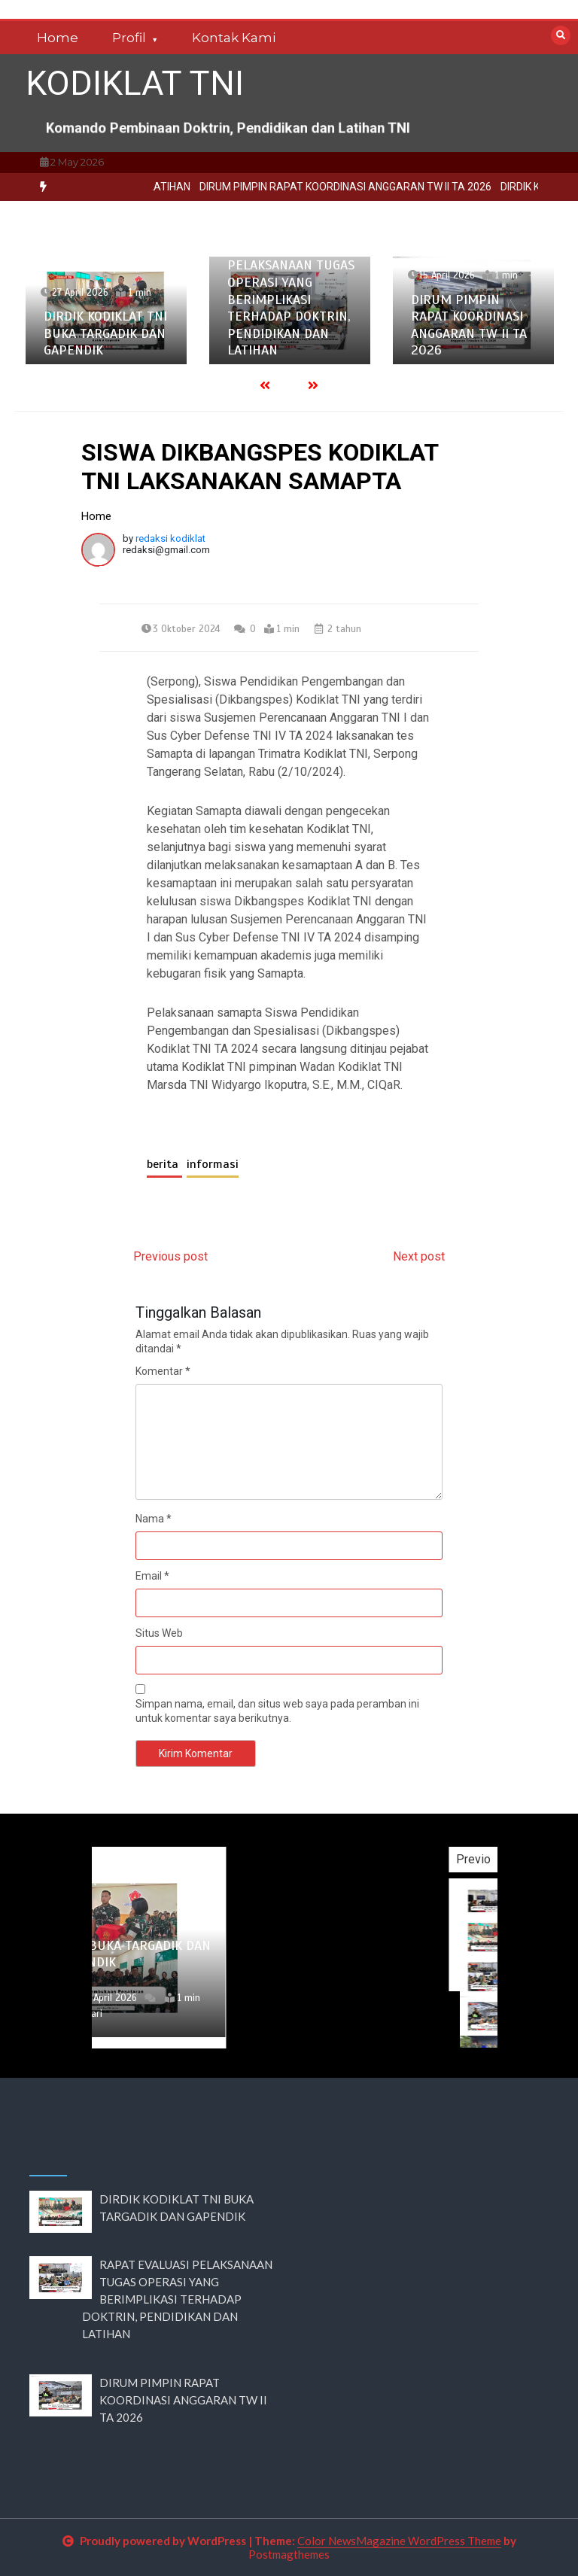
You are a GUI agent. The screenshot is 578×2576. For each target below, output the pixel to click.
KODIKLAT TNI (135, 83)
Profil (129, 37)
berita (164, 1164)
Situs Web (159, 1633)
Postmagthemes (289, 2554)
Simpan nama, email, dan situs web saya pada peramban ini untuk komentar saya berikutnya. (277, 1710)
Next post (419, 1256)
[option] (106, 310)
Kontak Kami (233, 37)
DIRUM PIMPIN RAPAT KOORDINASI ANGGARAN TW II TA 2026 (469, 325)
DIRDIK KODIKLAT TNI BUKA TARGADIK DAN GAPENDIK (105, 333)
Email (152, 1576)
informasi (213, 1164)
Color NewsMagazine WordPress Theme (399, 2540)
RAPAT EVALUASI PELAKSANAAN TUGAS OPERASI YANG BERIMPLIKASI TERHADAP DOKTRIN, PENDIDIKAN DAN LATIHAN (290, 299)
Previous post (170, 1256)
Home (57, 37)
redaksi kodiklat (170, 538)
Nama (153, 1519)
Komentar (162, 1371)
